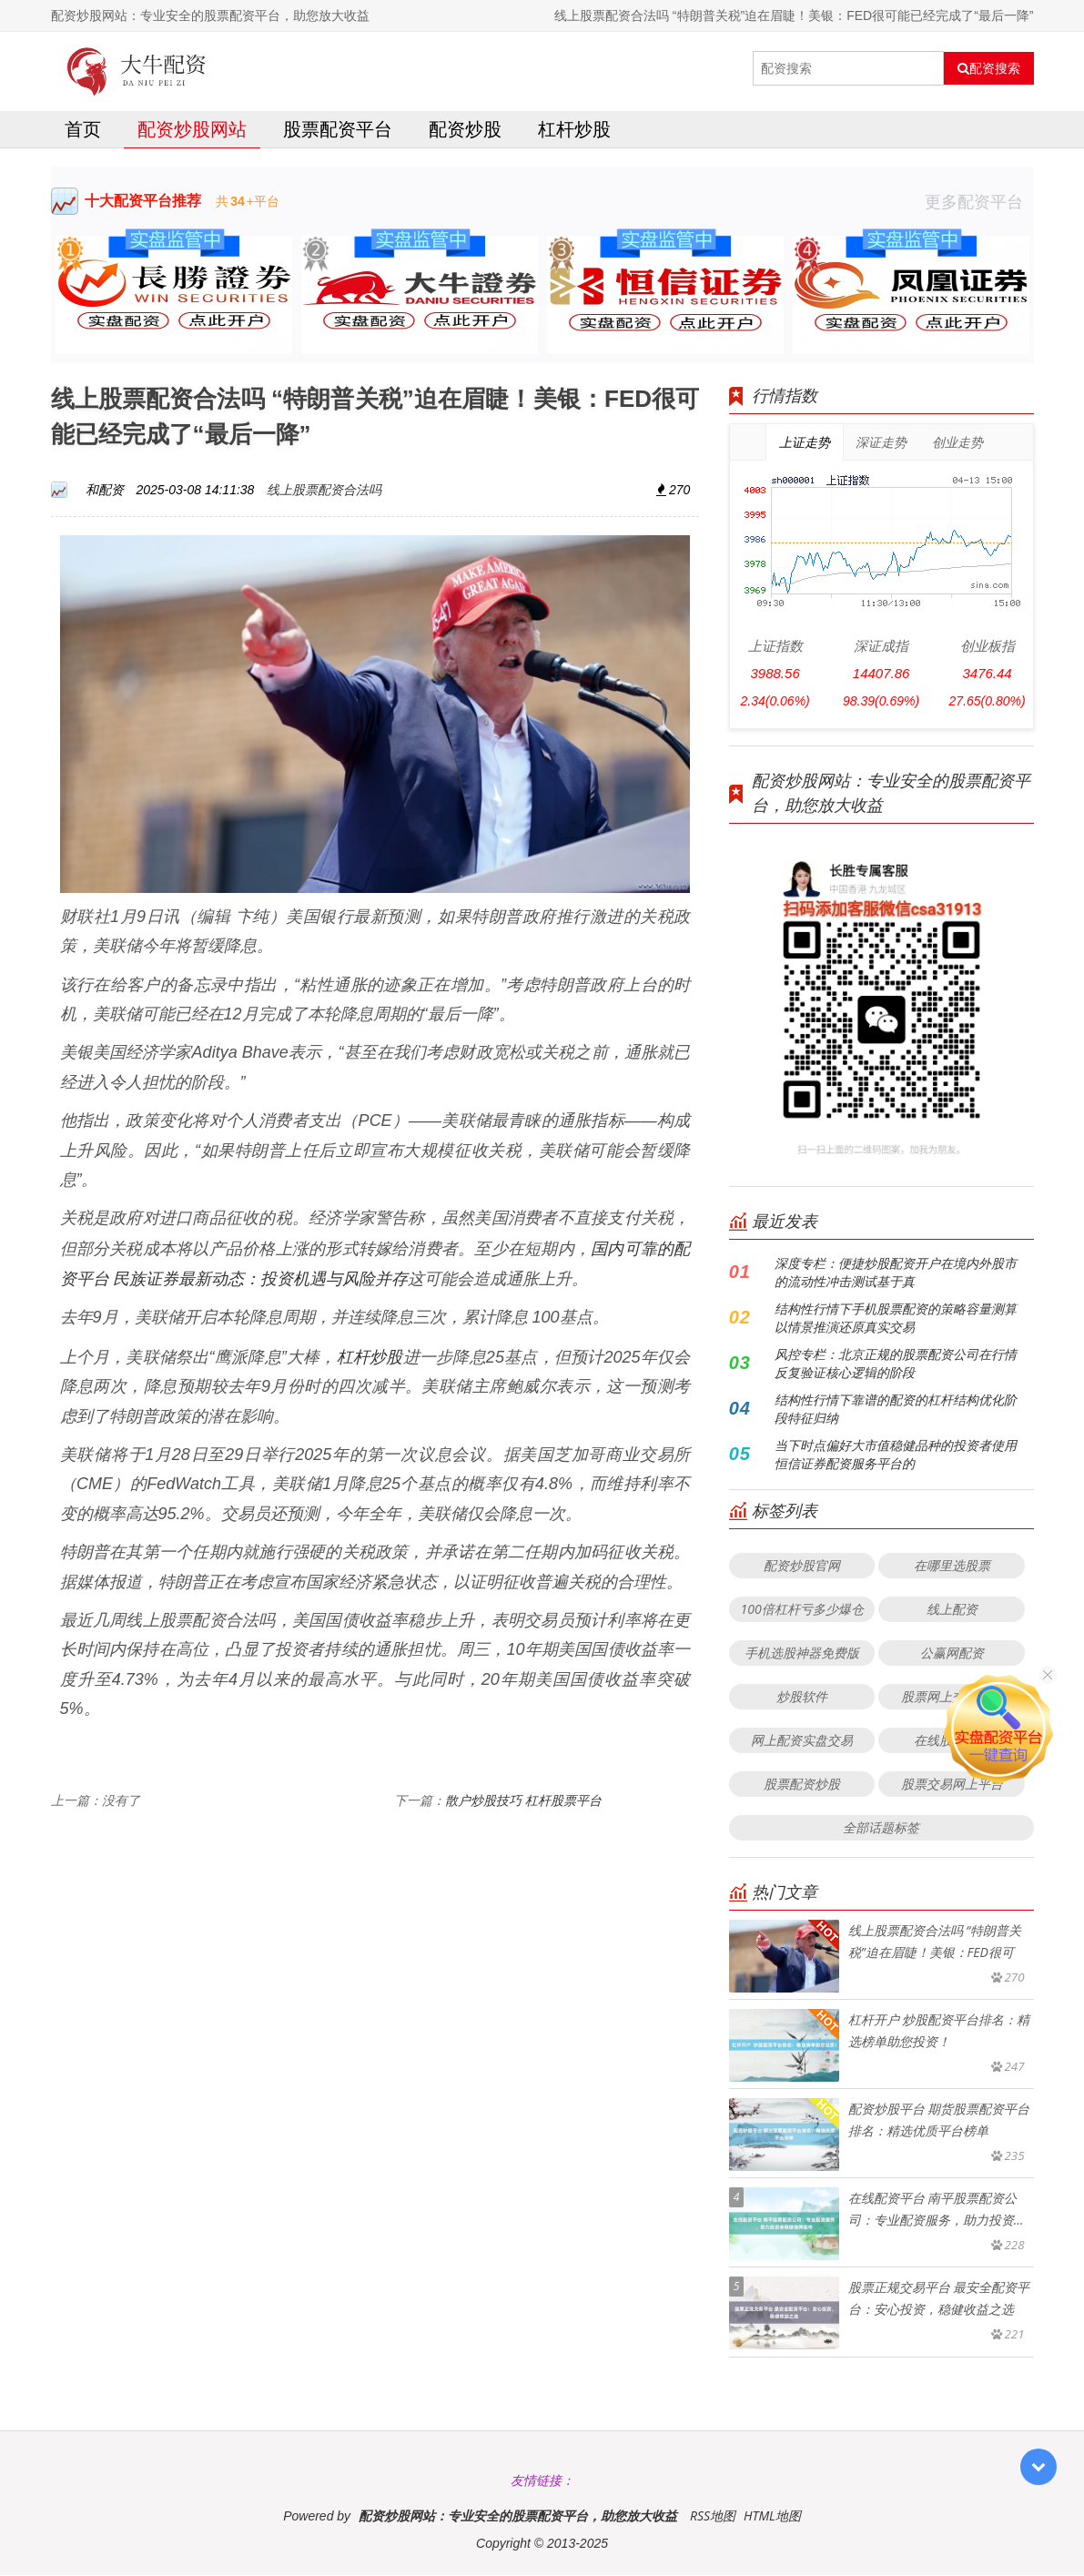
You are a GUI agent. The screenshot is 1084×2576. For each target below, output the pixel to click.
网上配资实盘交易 (802, 1740)
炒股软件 (801, 1697)
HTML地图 (772, 2516)
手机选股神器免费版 (802, 1653)
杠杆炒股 (574, 130)
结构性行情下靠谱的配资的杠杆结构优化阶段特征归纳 (896, 1409)
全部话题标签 (881, 1828)
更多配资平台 (979, 203)
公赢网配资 (952, 1653)
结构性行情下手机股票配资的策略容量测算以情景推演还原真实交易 (896, 1318)
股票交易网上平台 (952, 1784)
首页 (83, 130)
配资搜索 (988, 68)
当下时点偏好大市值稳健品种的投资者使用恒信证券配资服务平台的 (896, 1455)
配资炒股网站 (192, 130)
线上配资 (952, 1609)
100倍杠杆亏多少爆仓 (801, 1609)
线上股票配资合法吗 (324, 491)
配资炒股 (465, 130)
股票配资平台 (337, 130)
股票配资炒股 (802, 1784)
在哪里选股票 (952, 1566)
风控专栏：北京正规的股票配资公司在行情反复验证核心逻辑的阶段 (896, 1364)
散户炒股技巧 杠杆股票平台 (523, 1801)
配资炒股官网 (802, 1566)
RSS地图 (712, 2516)
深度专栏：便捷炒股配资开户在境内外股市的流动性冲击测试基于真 (896, 1273)
